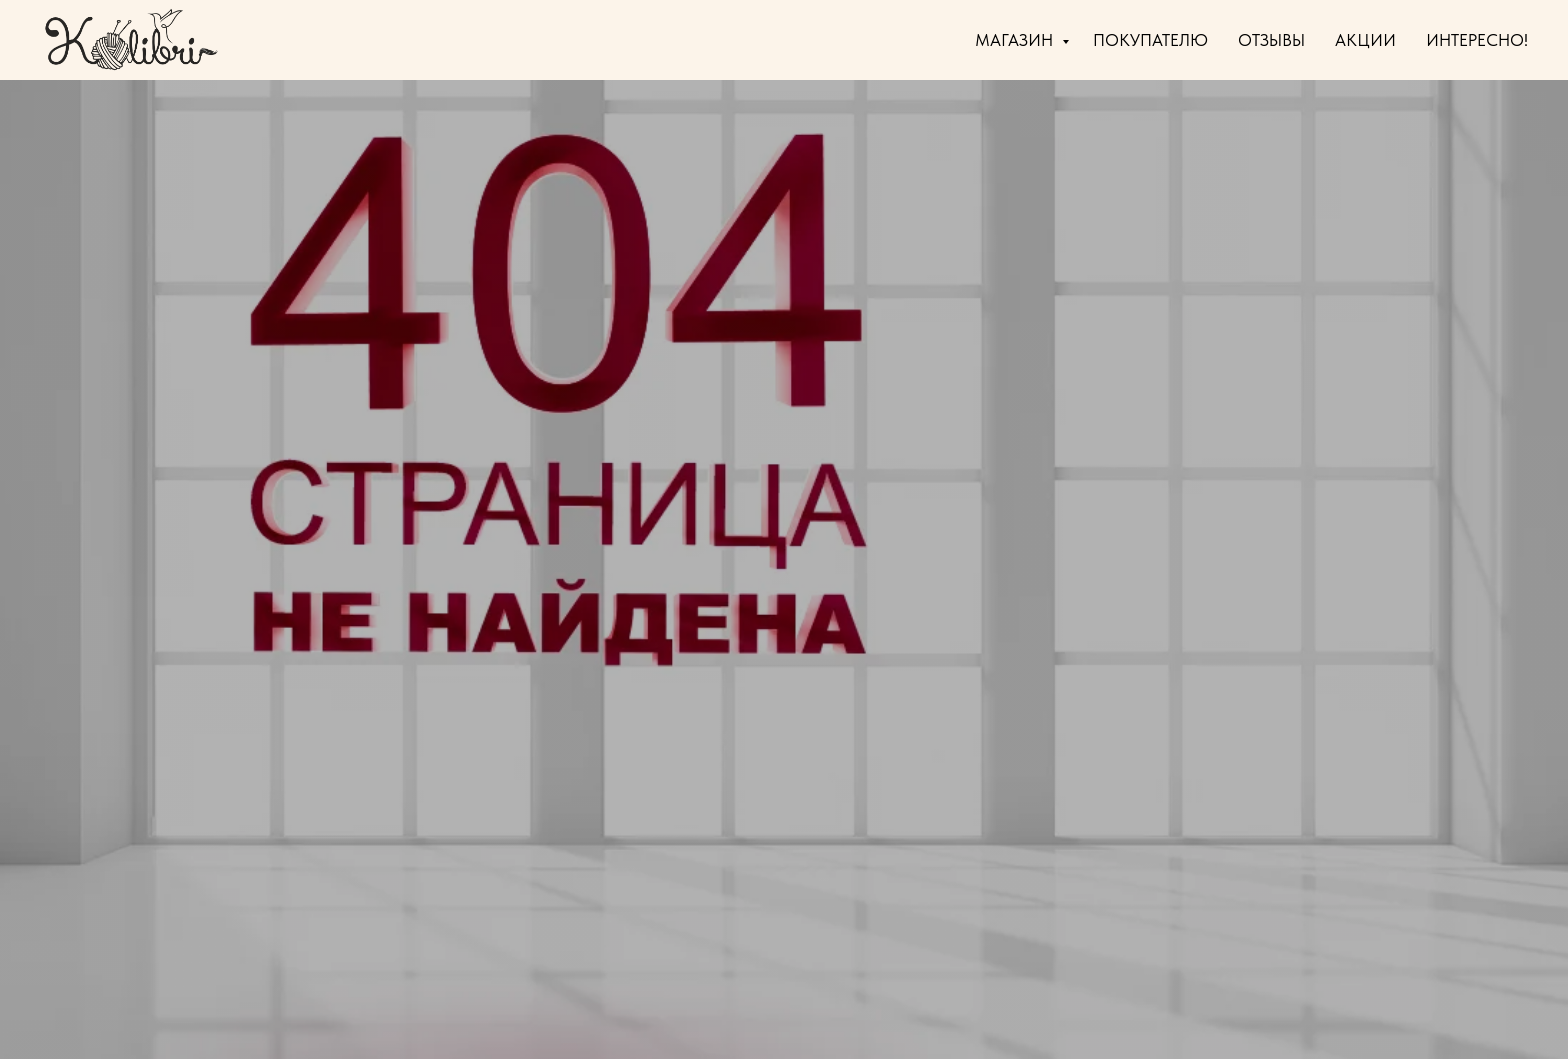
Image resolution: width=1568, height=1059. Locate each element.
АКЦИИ (1365, 40)
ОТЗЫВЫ (1271, 40)
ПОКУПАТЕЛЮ (1150, 40)
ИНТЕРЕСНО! (1477, 40)
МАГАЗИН (1016, 40)
